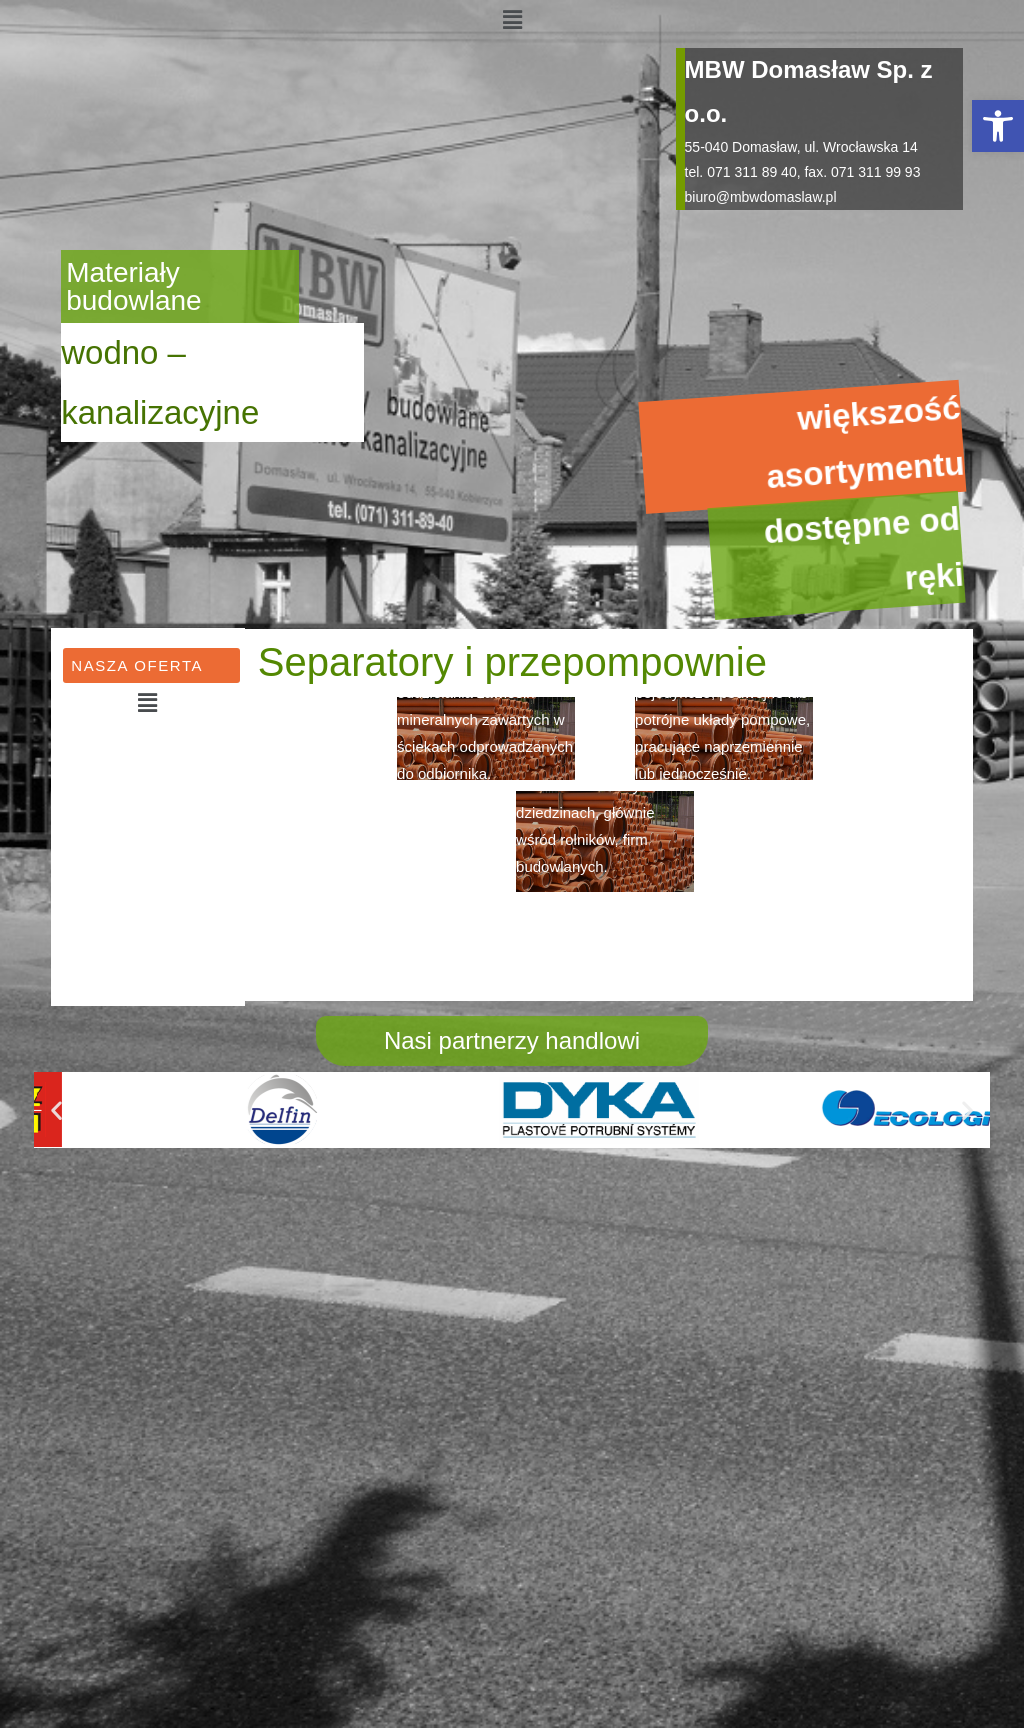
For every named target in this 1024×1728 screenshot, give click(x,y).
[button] (998, 126)
